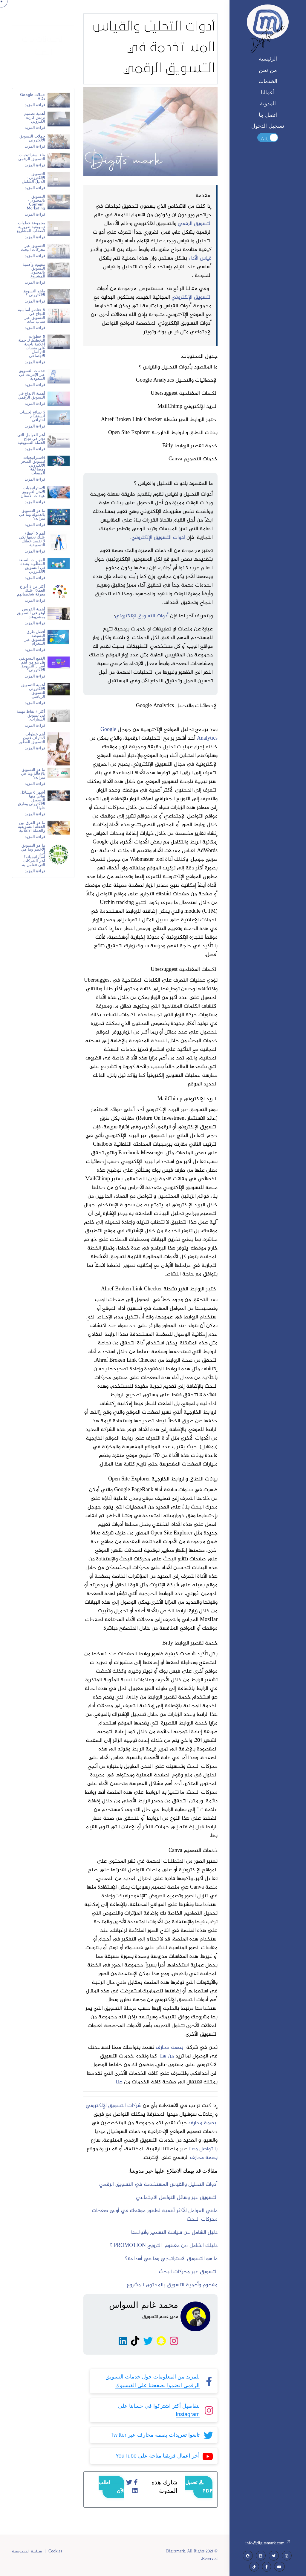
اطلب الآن (111, 2488)
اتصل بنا (268, 115)
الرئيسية (268, 59)
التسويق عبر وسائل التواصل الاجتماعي (177, 2198)
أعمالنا (268, 93)
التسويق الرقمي (195, 224)
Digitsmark (267, 36)
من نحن (268, 70)
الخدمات (267, 81)
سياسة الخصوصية (27, 2551)
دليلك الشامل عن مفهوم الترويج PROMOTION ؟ (164, 2246)
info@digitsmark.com (267, 2543)
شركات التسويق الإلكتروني (114, 2107)
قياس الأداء (200, 259)
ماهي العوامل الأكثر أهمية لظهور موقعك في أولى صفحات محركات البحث (155, 2216)
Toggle (267, 137)
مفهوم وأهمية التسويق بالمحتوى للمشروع (172, 2286)
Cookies (55, 2551)
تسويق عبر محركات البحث (187, 2273)
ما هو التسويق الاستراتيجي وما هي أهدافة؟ (171, 2260)
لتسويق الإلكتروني (191, 298)
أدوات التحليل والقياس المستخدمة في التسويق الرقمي (158, 2185)
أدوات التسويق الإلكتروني (158, 538)
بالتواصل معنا (202, 2150)
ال (216, 2273)
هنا (119, 2083)
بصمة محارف (170, 2048)
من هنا (167, 2057)
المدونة (268, 104)
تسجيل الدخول (267, 126)
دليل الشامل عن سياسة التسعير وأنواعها (174, 2233)
